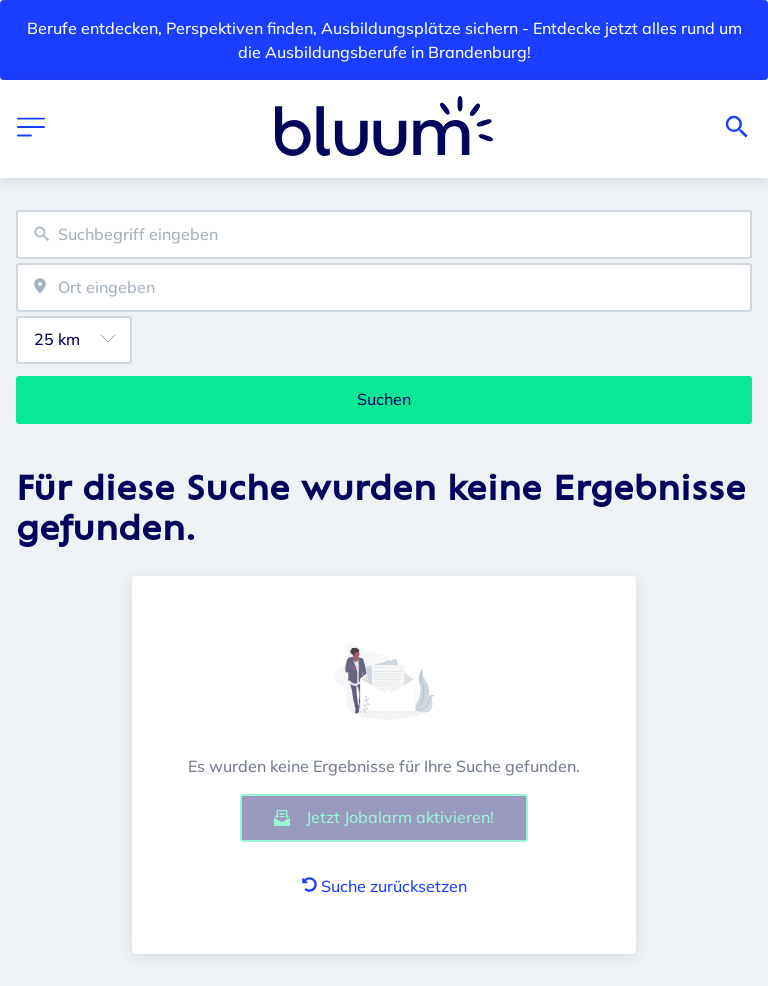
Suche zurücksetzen (384, 886)
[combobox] (384, 234)
